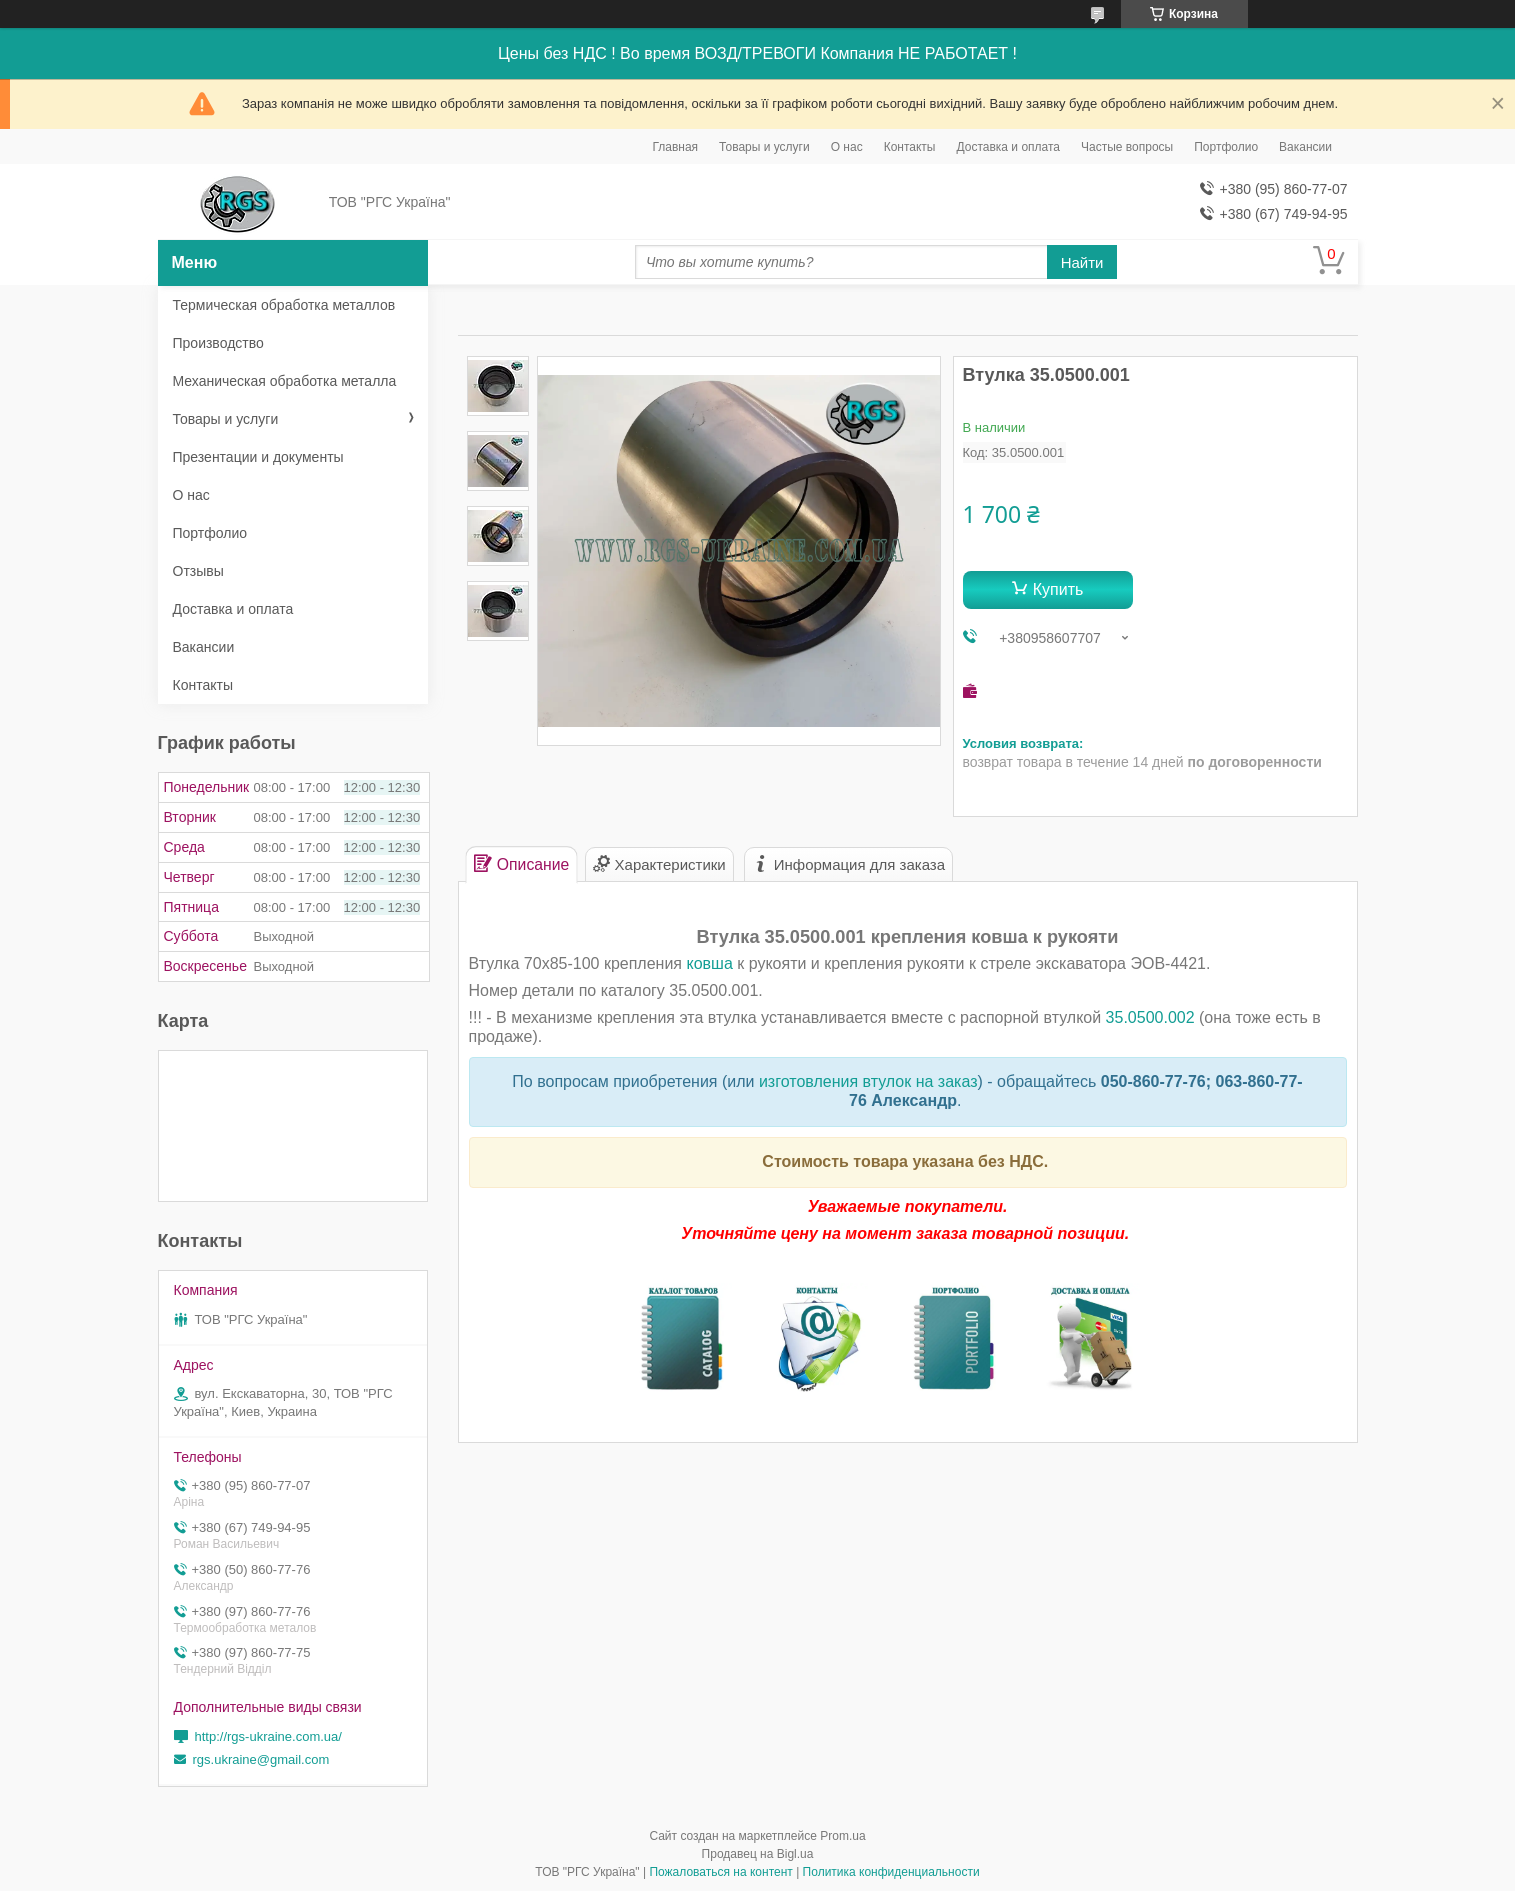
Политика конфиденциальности (891, 1872)
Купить (1058, 589)
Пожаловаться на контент (720, 1872)
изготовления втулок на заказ (868, 1081)
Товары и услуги (764, 147)
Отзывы (198, 571)
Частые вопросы (1127, 147)
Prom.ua (842, 1836)
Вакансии (1305, 147)
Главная (675, 147)
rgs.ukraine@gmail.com (261, 1759)
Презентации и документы (258, 457)
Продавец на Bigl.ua (758, 1854)
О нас (847, 147)
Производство (218, 343)
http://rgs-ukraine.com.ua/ (268, 1736)
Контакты (910, 147)
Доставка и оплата (1009, 147)
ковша (709, 963)
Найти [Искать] (1082, 262)
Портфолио (1226, 147)
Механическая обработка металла (285, 381)
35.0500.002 (1150, 1017)
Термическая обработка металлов (284, 305)
